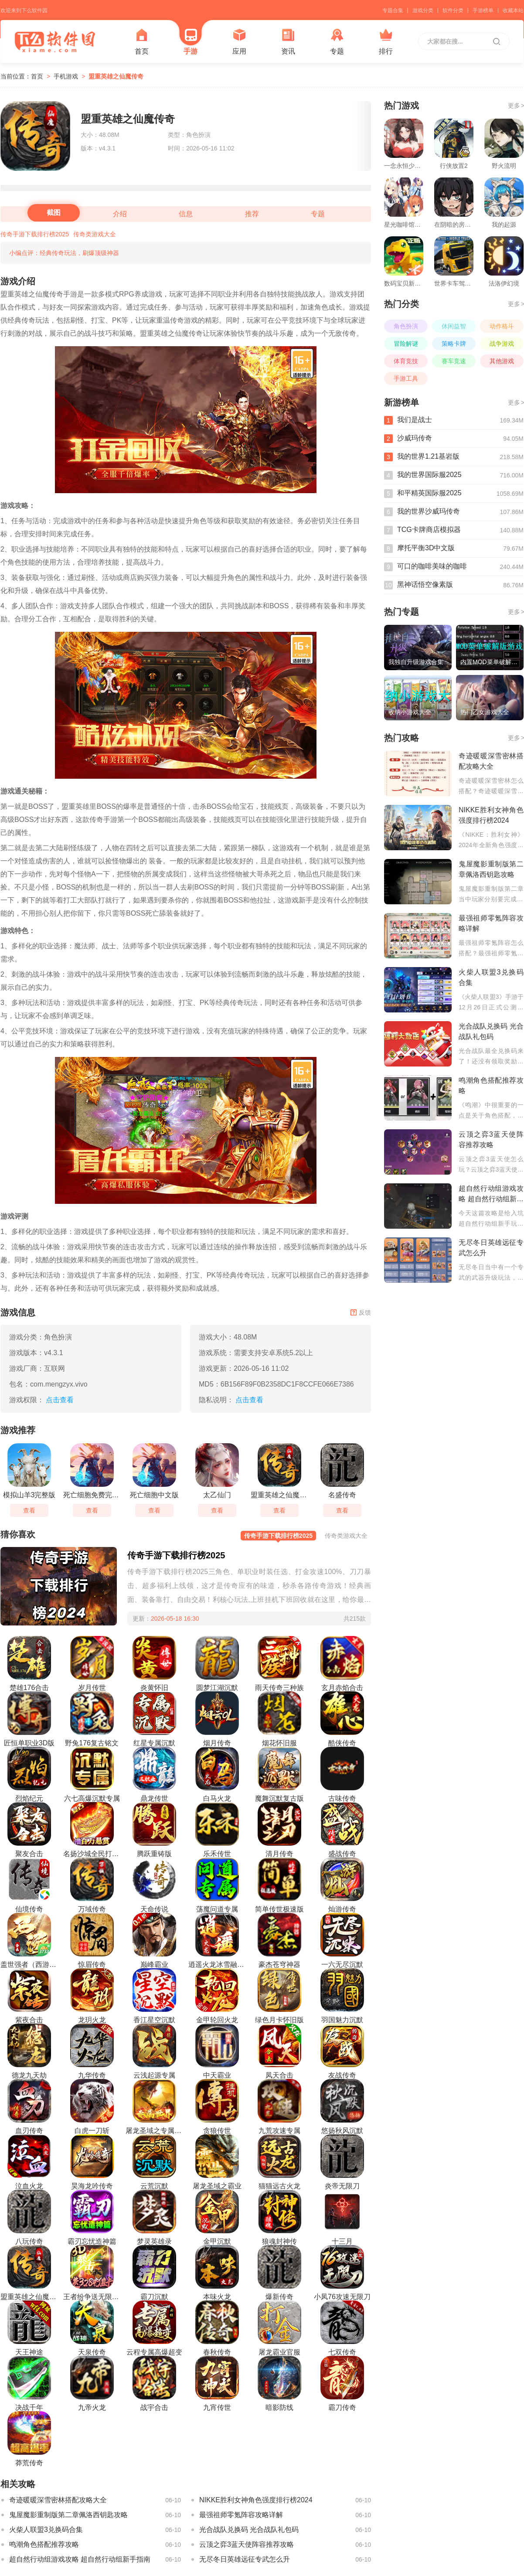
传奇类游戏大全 (94, 234)
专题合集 (392, 10)
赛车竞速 (454, 361)
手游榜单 (483, 10)
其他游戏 (502, 361)
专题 (337, 41)
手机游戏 (66, 76)
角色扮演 (406, 326)
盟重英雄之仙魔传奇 (115, 76)
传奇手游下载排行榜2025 (34, 234)
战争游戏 (502, 343)
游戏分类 (422, 10)
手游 (190, 41)
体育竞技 (406, 361)
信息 (186, 214)
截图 (54, 212)
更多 (516, 105)
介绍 (120, 214)
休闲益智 (454, 326)
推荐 (252, 214)
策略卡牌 (454, 343)
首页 (142, 41)
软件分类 (452, 10)
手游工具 (406, 378)
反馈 (360, 1312)
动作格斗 (502, 326)
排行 (386, 41)
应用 (239, 41)
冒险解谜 (406, 343)
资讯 (288, 41)
